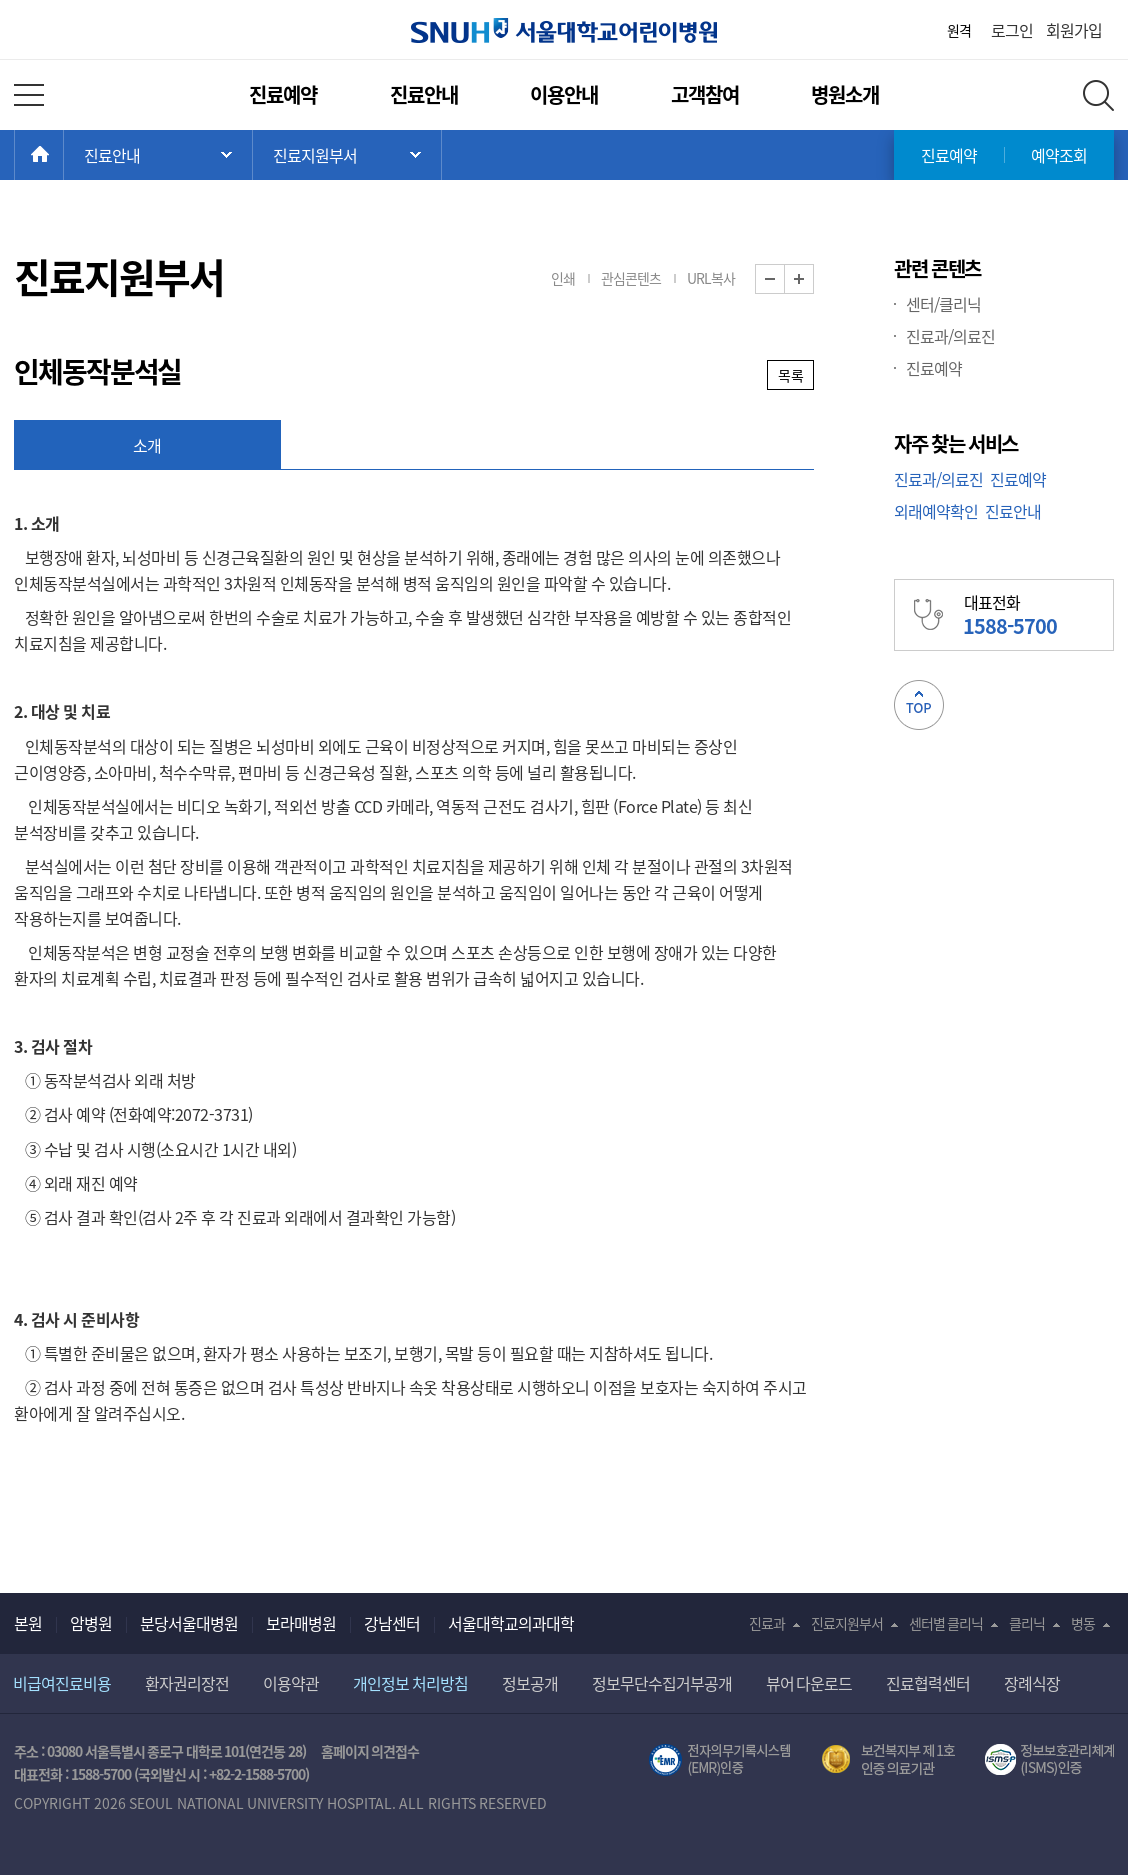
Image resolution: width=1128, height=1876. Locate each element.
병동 (1083, 1623)
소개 (147, 445)
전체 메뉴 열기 (29, 95)
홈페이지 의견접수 (370, 1751)
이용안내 (564, 94)
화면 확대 (813, 279)
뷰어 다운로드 (809, 1683)
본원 (28, 1623)
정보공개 (530, 1683)
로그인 (1012, 30)
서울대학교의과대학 (511, 1623)
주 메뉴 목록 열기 (158, 155)
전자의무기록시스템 (720, 1760)
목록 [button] (790, 375)
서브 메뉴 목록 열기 (347, 155)
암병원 (91, 1623)
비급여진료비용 (62, 1683)
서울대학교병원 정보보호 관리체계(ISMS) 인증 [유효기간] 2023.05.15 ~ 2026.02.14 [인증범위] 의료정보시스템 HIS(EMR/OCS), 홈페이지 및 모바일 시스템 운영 (1049, 1760)
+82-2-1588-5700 (257, 1774)
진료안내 (424, 94)
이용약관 (291, 1683)
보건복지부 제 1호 (888, 1760)
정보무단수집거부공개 (662, 1683)
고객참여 (705, 94)
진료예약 (283, 94)
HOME (63, 155)
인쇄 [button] (563, 278)
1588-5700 (101, 1774)
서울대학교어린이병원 (564, 30)
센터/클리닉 (943, 304)
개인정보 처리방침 (410, 1683)
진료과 (767, 1623)
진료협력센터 (928, 1683)
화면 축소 (784, 279)
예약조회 (1059, 155)
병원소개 (845, 94)
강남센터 (392, 1623)
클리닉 (1027, 1623)
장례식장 (1032, 1683)
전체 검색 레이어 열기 (1098, 95)
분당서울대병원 (189, 1623)
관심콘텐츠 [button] (631, 278)
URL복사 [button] (711, 278)
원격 (959, 30)
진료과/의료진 (950, 336)
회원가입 (1074, 30)
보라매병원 (301, 1623)
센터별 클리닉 (946, 1623)
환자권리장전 (187, 1683)
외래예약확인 (936, 511)
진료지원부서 (847, 1623)
